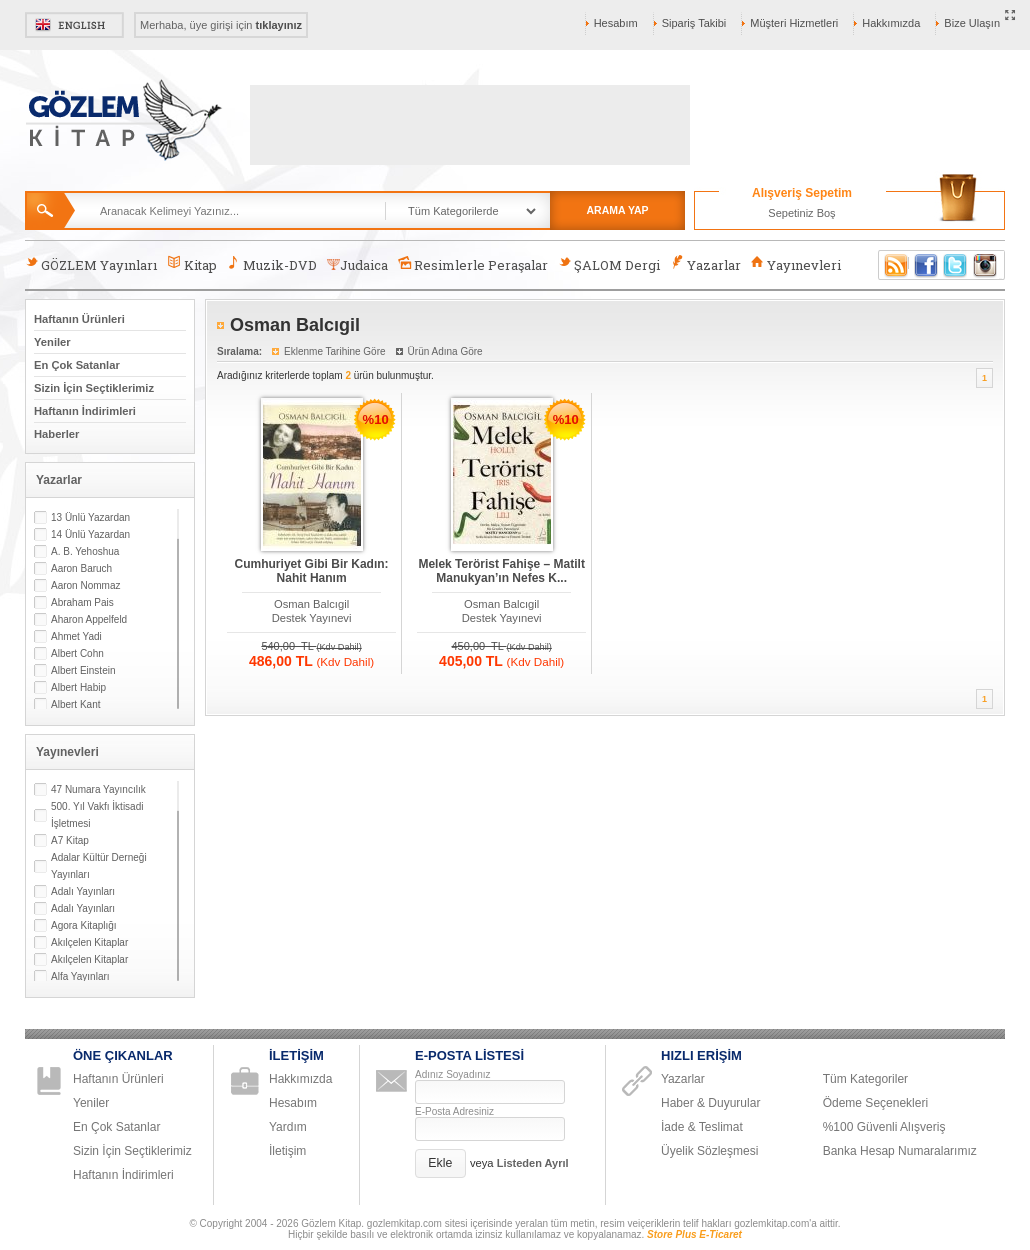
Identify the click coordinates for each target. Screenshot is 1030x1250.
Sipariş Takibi (694, 23)
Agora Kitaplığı (84, 925)
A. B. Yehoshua (85, 551)
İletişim (287, 1151)
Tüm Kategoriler (865, 1079)
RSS (893, 265)
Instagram (986, 265)
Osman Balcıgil (311, 604)
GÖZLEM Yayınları (91, 264)
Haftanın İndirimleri (85, 411)
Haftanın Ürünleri (79, 319)
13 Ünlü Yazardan (90, 517)
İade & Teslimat (702, 1127)
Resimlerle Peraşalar (473, 264)
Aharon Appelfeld (89, 619)
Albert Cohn (77, 653)
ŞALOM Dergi (609, 264)
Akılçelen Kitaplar (89, 942)
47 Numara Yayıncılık (98, 789)
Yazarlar (705, 264)
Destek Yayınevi (312, 618)
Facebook (926, 265)
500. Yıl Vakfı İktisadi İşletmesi (97, 815)
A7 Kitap (70, 840)
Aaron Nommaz (85, 585)
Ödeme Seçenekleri (875, 1103)
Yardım (288, 1127)
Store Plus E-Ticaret (694, 1234)
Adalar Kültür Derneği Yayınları (99, 866)
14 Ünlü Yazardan (90, 534)
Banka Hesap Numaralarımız (900, 1151)
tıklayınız (279, 25)
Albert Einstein (83, 670)
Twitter (956, 265)
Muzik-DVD (272, 264)
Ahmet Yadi (76, 636)
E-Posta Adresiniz (454, 1111)
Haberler (56, 434)
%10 (376, 419)
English (74, 25)
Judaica (357, 265)
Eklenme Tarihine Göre (335, 351)
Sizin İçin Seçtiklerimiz (94, 388)
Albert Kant (75, 704)
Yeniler (52, 342)
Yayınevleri (796, 264)
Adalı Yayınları (83, 891)
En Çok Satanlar (77, 365)
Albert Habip (78, 687)
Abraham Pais (82, 602)
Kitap (191, 264)
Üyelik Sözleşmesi (709, 1151)
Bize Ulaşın (972, 23)
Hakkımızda (891, 23)
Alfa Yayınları (80, 976)
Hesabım (616, 23)
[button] (440, 1163)
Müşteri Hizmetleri (794, 23)
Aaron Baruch (81, 568)
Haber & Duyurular (710, 1103)
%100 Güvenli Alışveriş (884, 1127)
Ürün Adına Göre (445, 351)
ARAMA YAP (617, 210)
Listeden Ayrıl (533, 1163)
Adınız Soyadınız (453, 1074)
